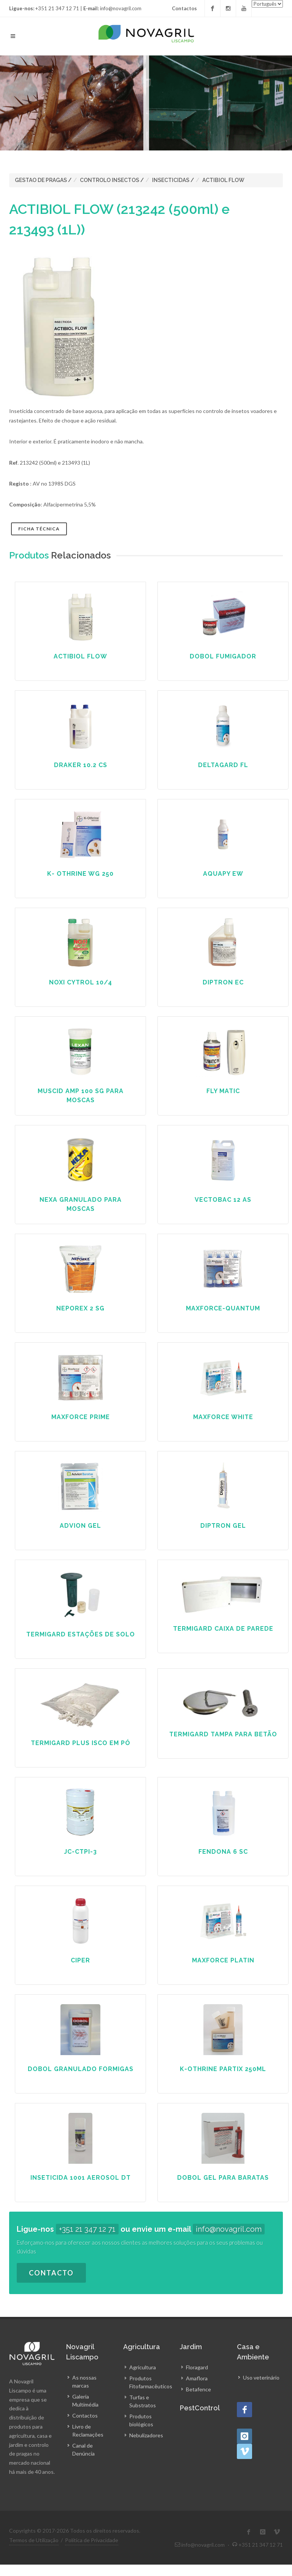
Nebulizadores (146, 2435)
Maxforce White (223, 1417)
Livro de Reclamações (87, 2430)
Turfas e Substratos (142, 2401)
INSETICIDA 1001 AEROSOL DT (80, 2177)
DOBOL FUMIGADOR (223, 656)
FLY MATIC (223, 1091)
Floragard (197, 2367)
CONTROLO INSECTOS (109, 180)
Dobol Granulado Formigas (80, 2069)
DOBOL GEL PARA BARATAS (223, 2177)
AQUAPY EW (223, 873)
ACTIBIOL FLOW (223, 180)
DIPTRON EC (223, 982)
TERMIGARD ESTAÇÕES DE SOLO (80, 1634)
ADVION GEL (80, 1525)
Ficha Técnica (39, 529)
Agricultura (142, 2367)
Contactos (184, 8)
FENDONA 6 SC (223, 1851)
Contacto (51, 2273)
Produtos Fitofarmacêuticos (150, 2382)
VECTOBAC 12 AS (223, 1199)
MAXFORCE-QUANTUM (223, 1308)
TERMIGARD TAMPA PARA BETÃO (223, 1734)
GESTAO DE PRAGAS (41, 180)
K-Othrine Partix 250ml (223, 2069)
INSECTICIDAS (170, 180)
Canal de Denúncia (83, 2449)
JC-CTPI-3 (80, 1851)
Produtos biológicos (141, 2420)
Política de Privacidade (91, 2540)
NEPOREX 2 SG (80, 1308)
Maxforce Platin (223, 1960)
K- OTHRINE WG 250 (80, 873)
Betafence (198, 2389)
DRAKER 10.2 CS (80, 765)
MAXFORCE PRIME (80, 1417)
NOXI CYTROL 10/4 (80, 982)
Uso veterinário (261, 2377)
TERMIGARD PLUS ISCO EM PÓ (80, 1743)
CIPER (80, 1960)
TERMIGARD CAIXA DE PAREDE (223, 1628)
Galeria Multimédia (85, 2400)
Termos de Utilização (34, 2540)
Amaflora (197, 2378)
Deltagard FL (223, 765)
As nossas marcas (84, 2381)
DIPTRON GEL (223, 1525)
